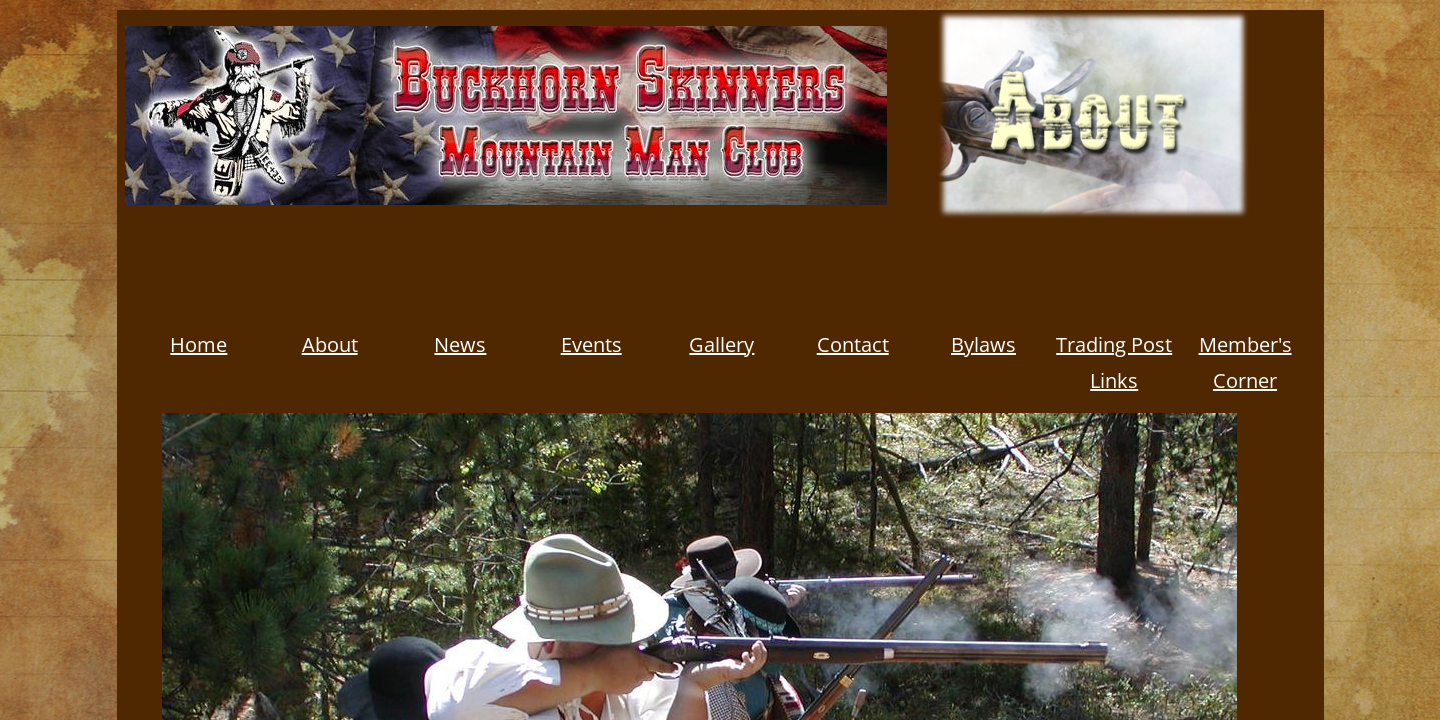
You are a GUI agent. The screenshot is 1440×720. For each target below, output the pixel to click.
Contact (853, 344)
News (460, 344)
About (330, 344)
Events (591, 344)
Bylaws (983, 344)
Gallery (721, 344)
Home (198, 344)
